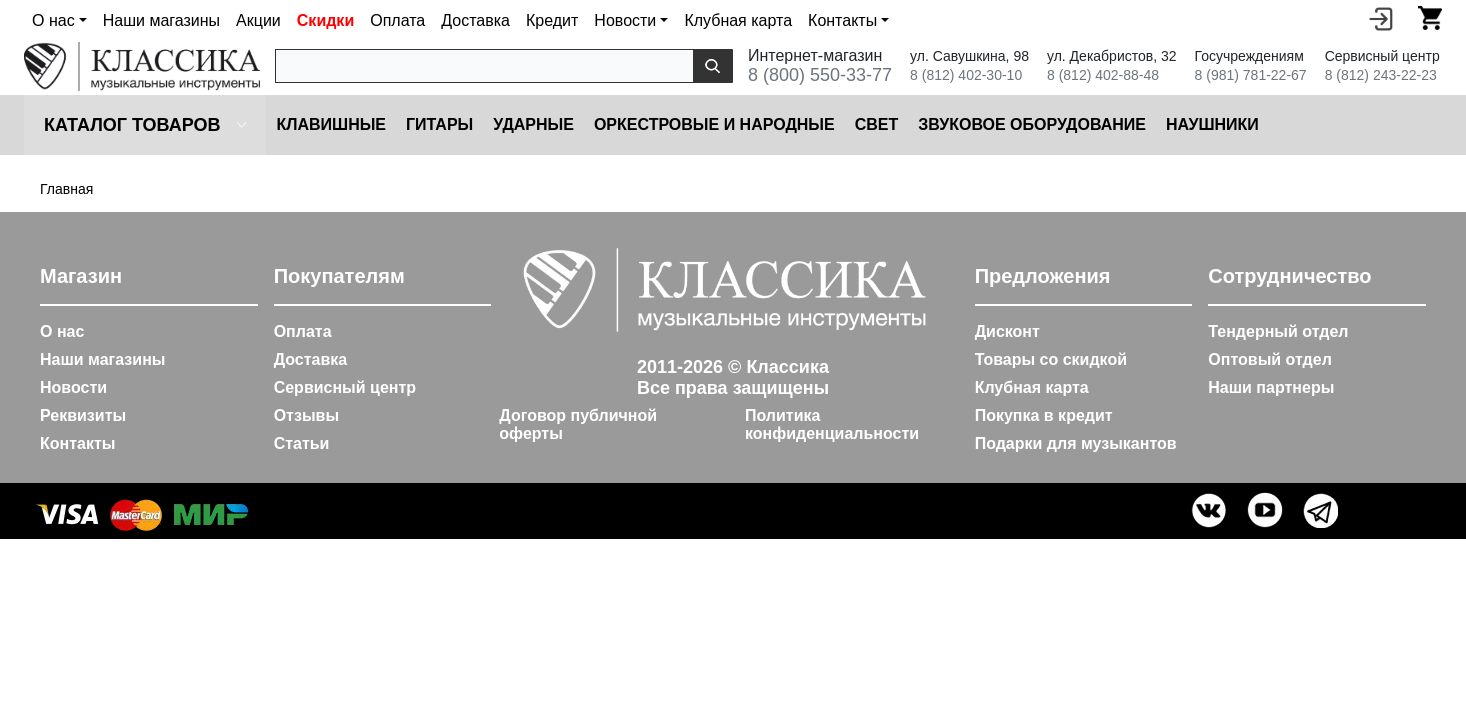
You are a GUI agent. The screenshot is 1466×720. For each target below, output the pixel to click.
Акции (258, 20)
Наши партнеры (1271, 387)
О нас (62, 331)
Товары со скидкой (1051, 359)
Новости (73, 387)
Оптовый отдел (1270, 359)
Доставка (475, 20)
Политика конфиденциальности (832, 424)
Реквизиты (83, 415)
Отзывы (306, 415)
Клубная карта (738, 20)
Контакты (77, 443)
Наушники (1212, 124)
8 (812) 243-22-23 (1381, 75)
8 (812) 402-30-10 (966, 75)
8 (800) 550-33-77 (820, 75)
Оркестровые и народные (714, 124)
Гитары (439, 124)
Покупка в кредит (1044, 415)
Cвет (877, 124)
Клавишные (331, 124)
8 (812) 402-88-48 (1103, 75)
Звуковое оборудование (1032, 124)
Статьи (302, 443)
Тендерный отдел (1278, 331)
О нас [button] (53, 20)
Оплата (397, 20)
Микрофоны (1334, 124)
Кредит (552, 20)
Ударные (533, 124)
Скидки (325, 20)
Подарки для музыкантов (1076, 443)
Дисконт (1007, 331)
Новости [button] (625, 20)
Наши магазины (161, 20)
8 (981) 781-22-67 (1251, 75)
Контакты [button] (842, 20)
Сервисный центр (345, 387)
